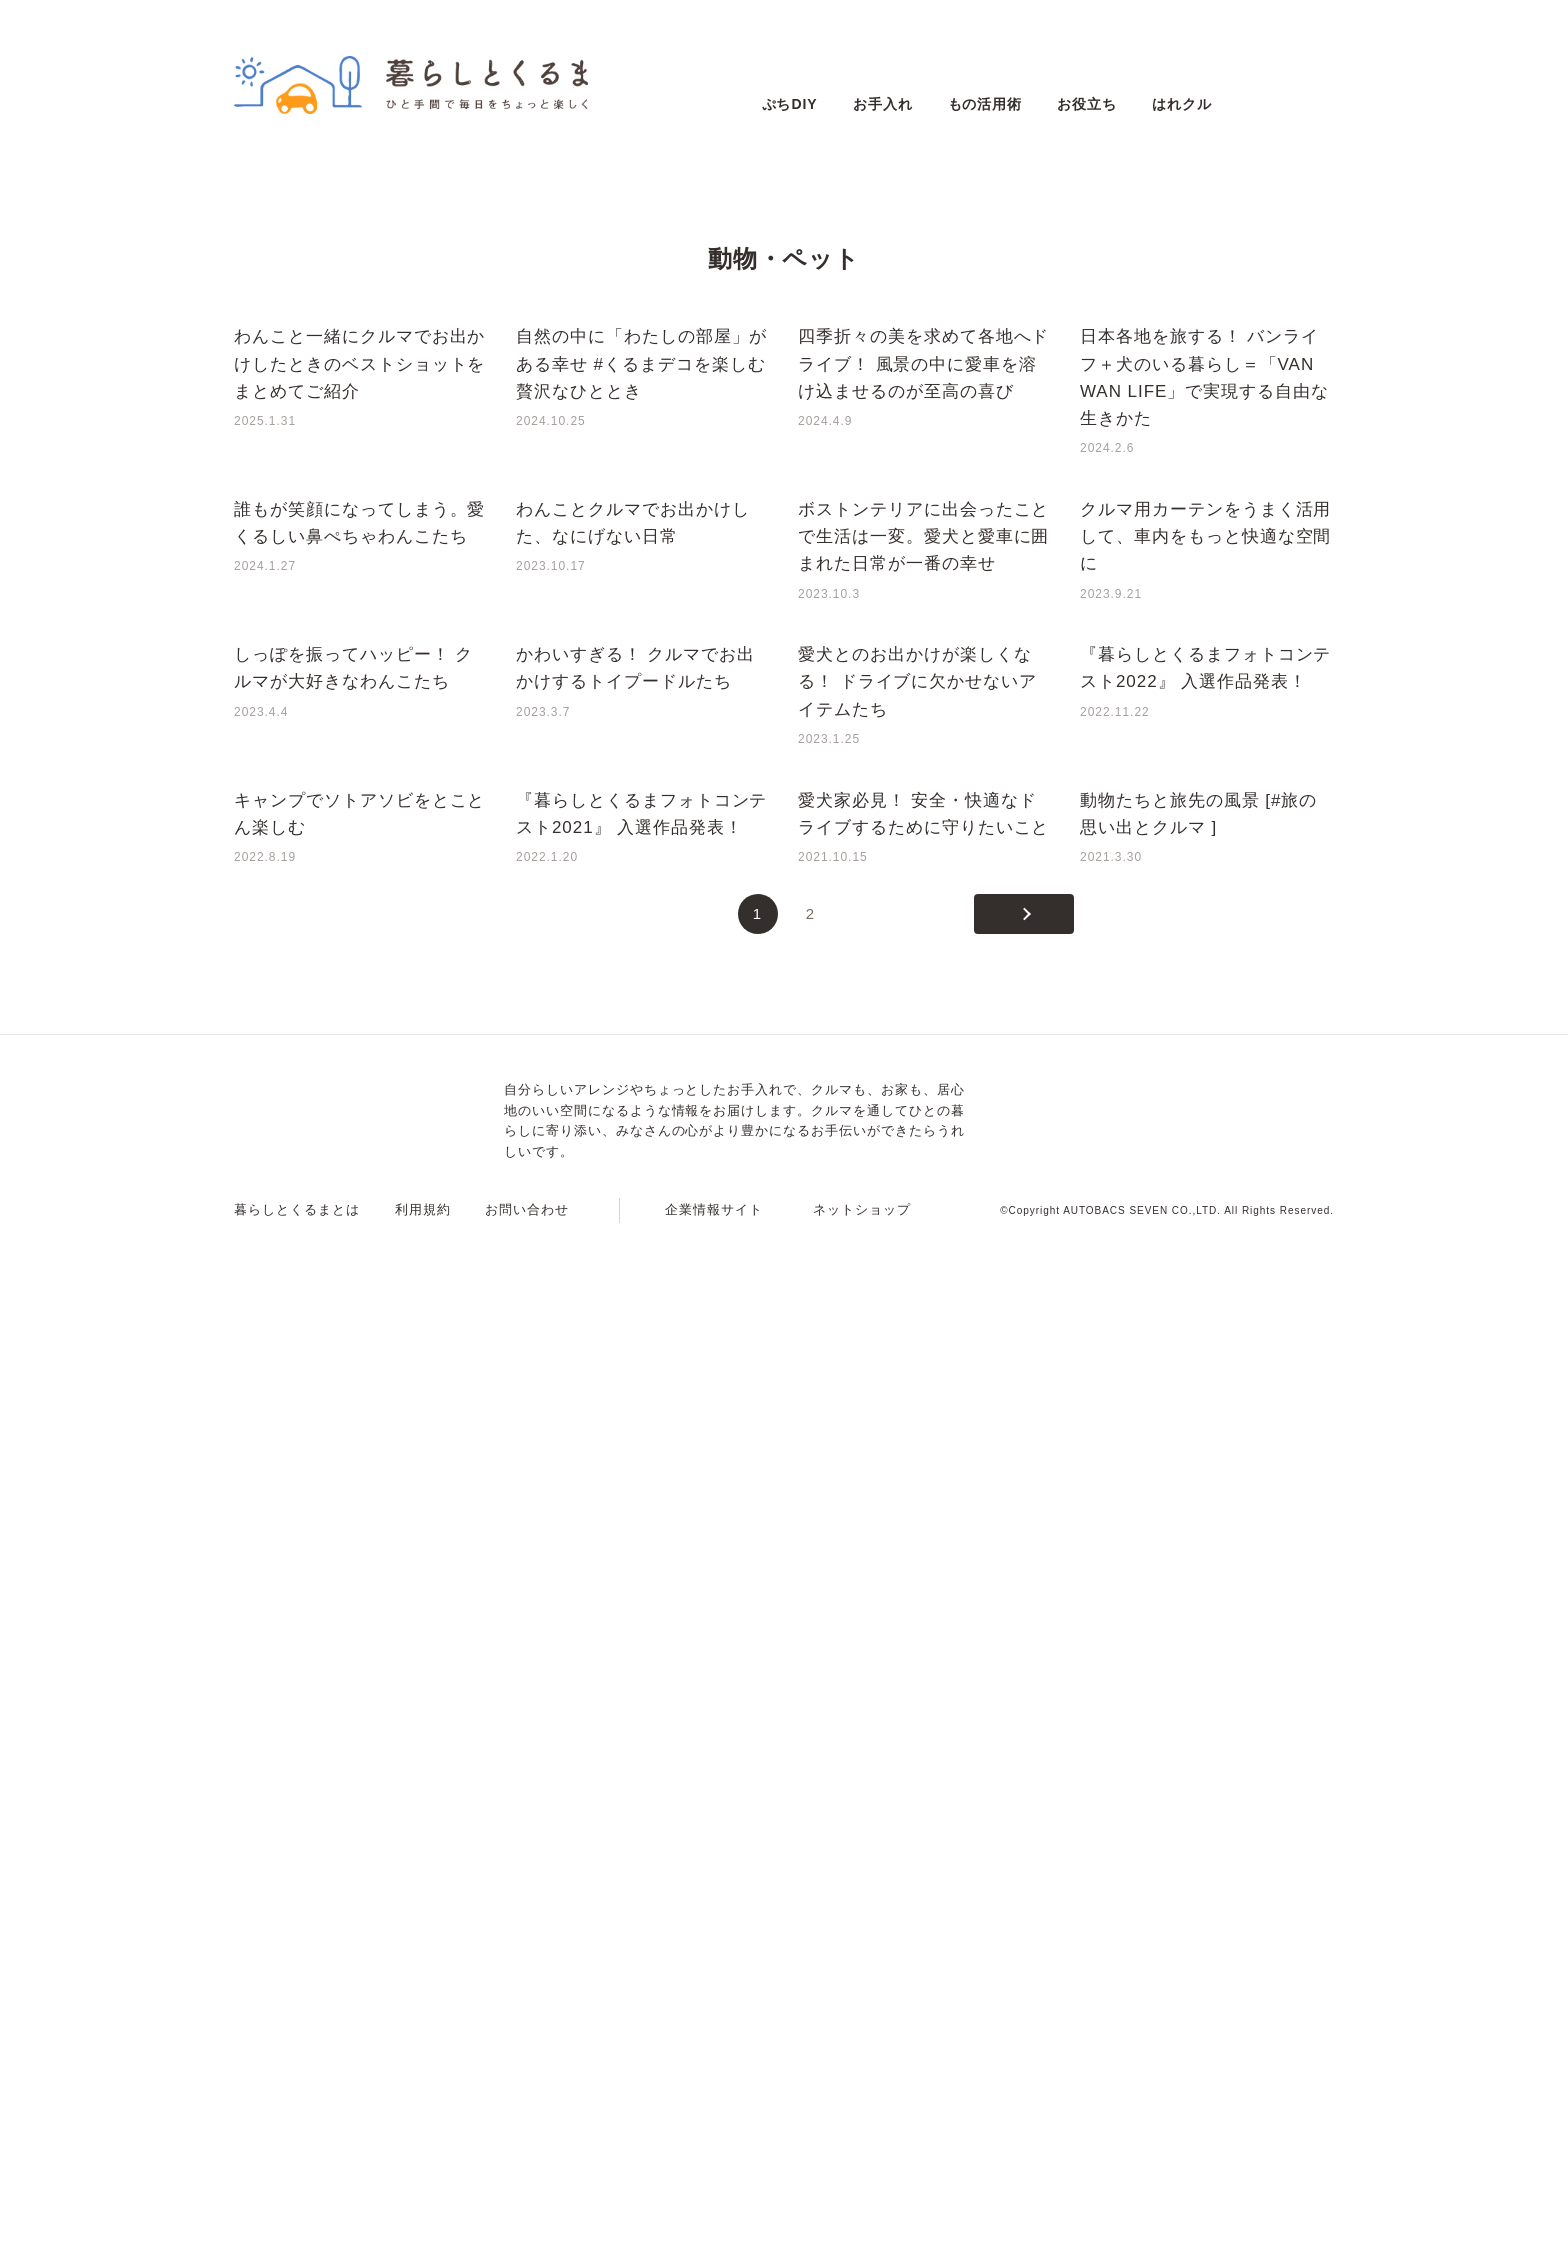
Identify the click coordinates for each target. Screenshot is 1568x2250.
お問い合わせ (527, 2225)
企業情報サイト (714, 2225)
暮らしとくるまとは (297, 2225)
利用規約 (423, 2225)
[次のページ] (1024, 1930)
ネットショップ (862, 2225)
